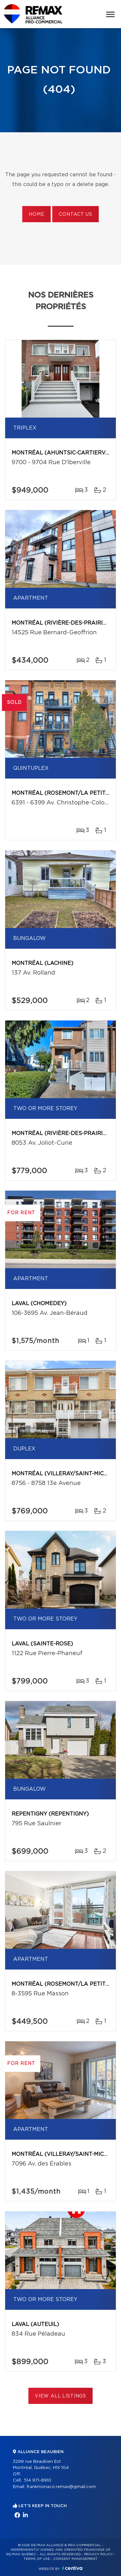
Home (36, 214)
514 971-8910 (37, 2480)
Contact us (75, 214)
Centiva (72, 2568)
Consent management (75, 2558)
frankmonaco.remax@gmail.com (61, 2487)
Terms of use (37, 2558)
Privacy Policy (98, 2554)
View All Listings (60, 2396)
